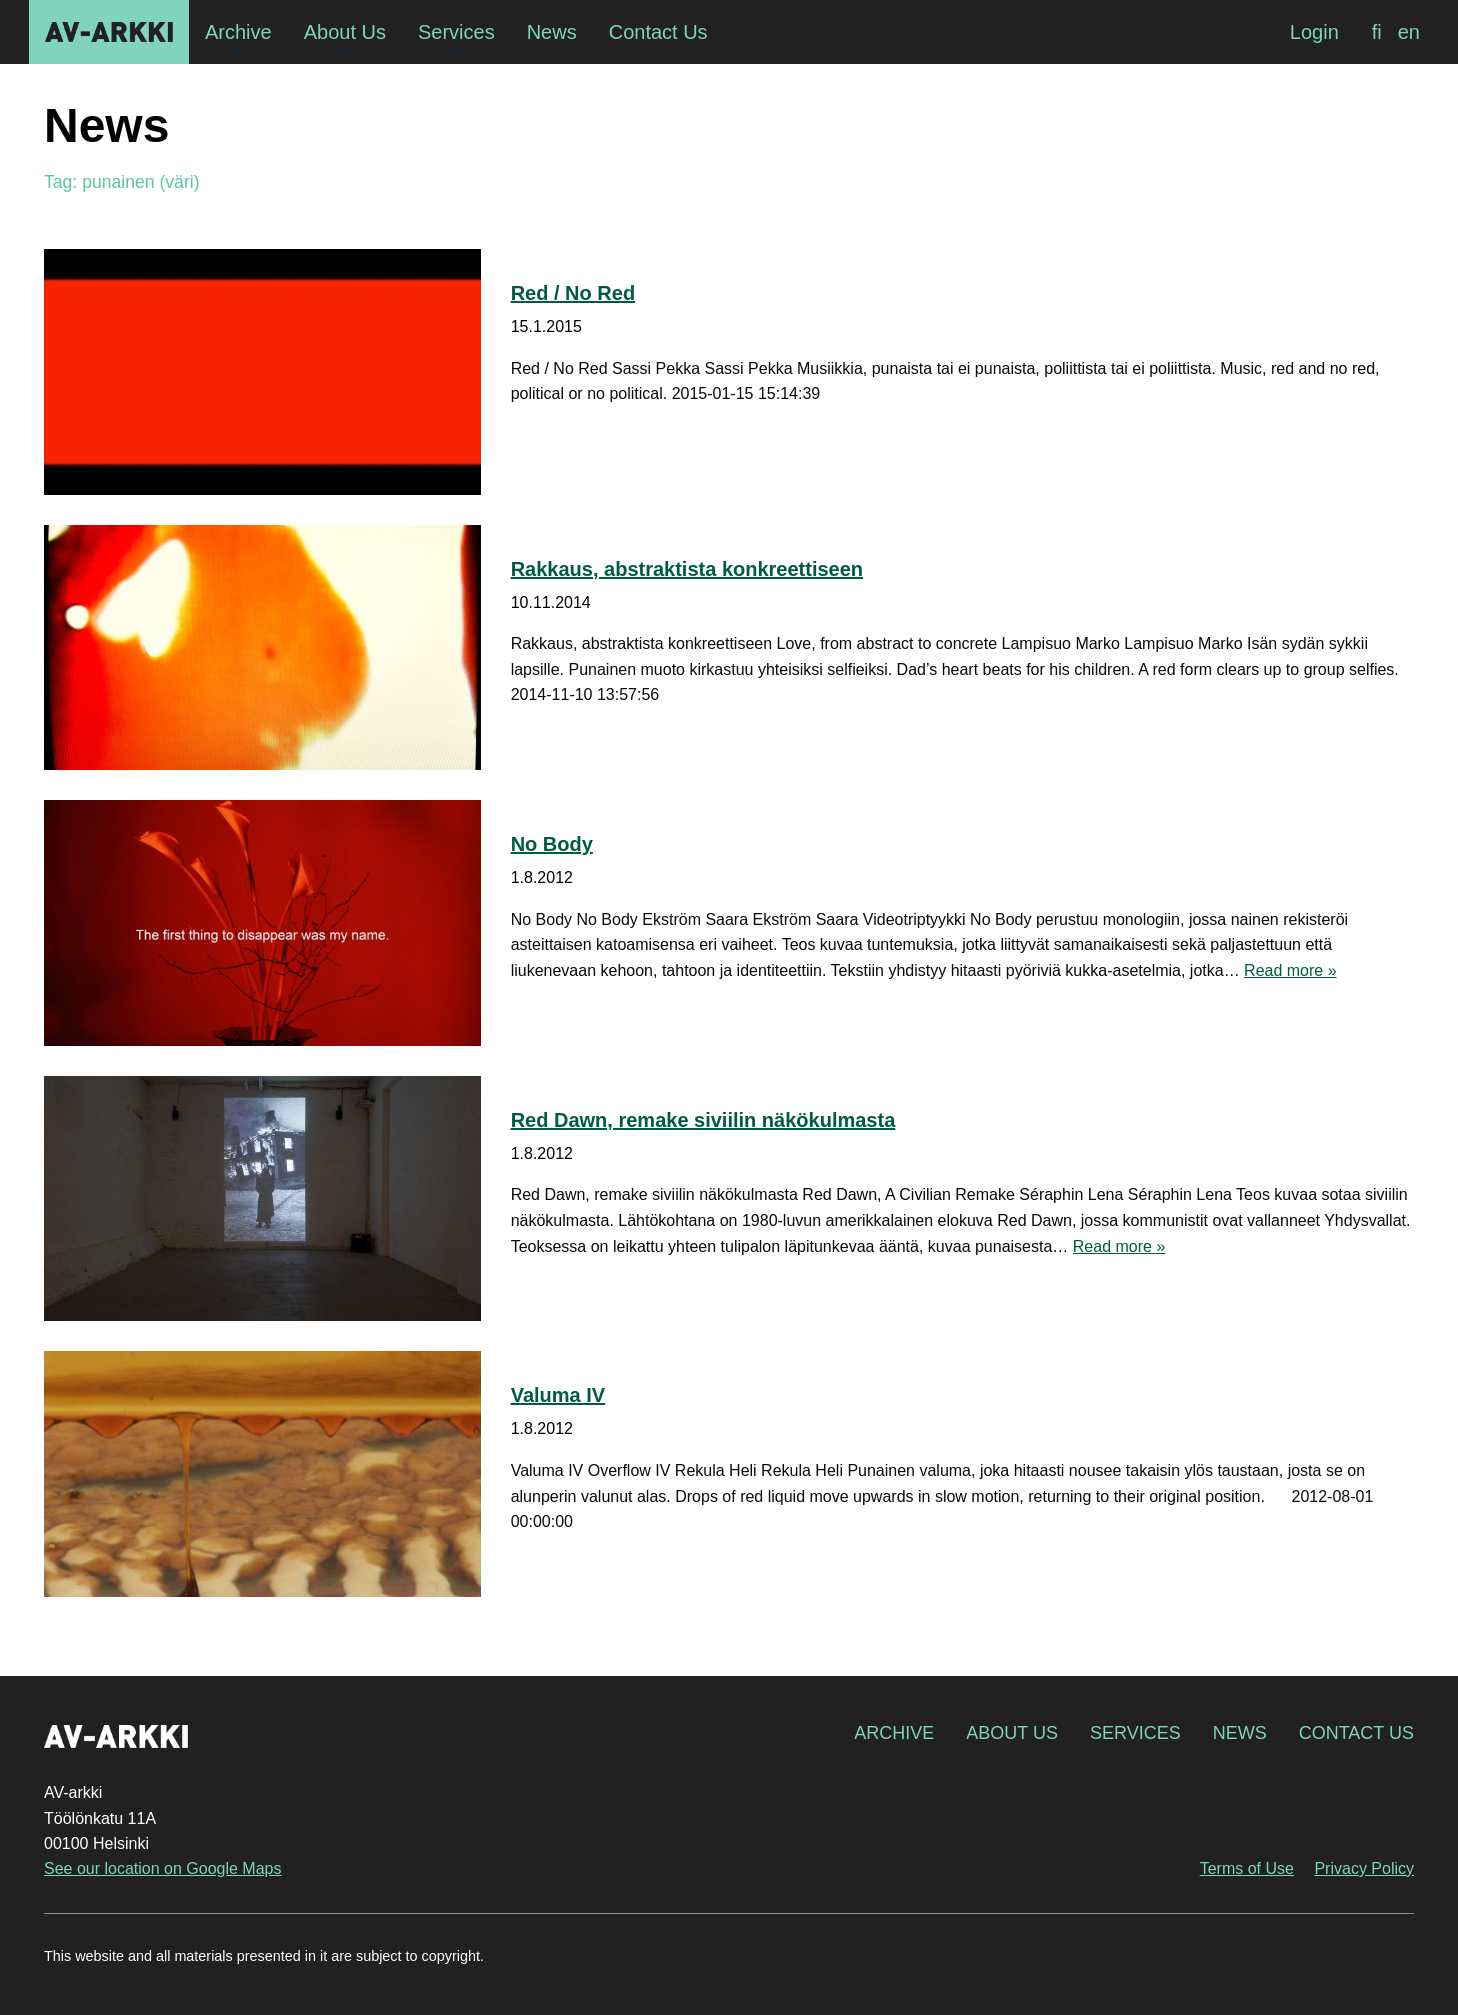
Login (1314, 32)
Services (1135, 1733)
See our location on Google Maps (162, 1868)
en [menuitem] (1409, 32)
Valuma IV (558, 1395)
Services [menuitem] (456, 32)
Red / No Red (573, 293)
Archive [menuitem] (238, 32)
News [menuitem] (552, 32)
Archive (894, 1733)
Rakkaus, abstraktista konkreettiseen (687, 569)
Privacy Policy (1364, 1868)
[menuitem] (1377, 32)
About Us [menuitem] (345, 32)
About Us (1012, 1733)
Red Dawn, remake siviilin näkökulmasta (703, 1120)
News (1240, 1733)
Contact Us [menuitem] (658, 32)
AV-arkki (109, 32)
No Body (552, 844)
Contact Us (1356, 1733)
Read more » (1290, 970)
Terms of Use (1247, 1868)
